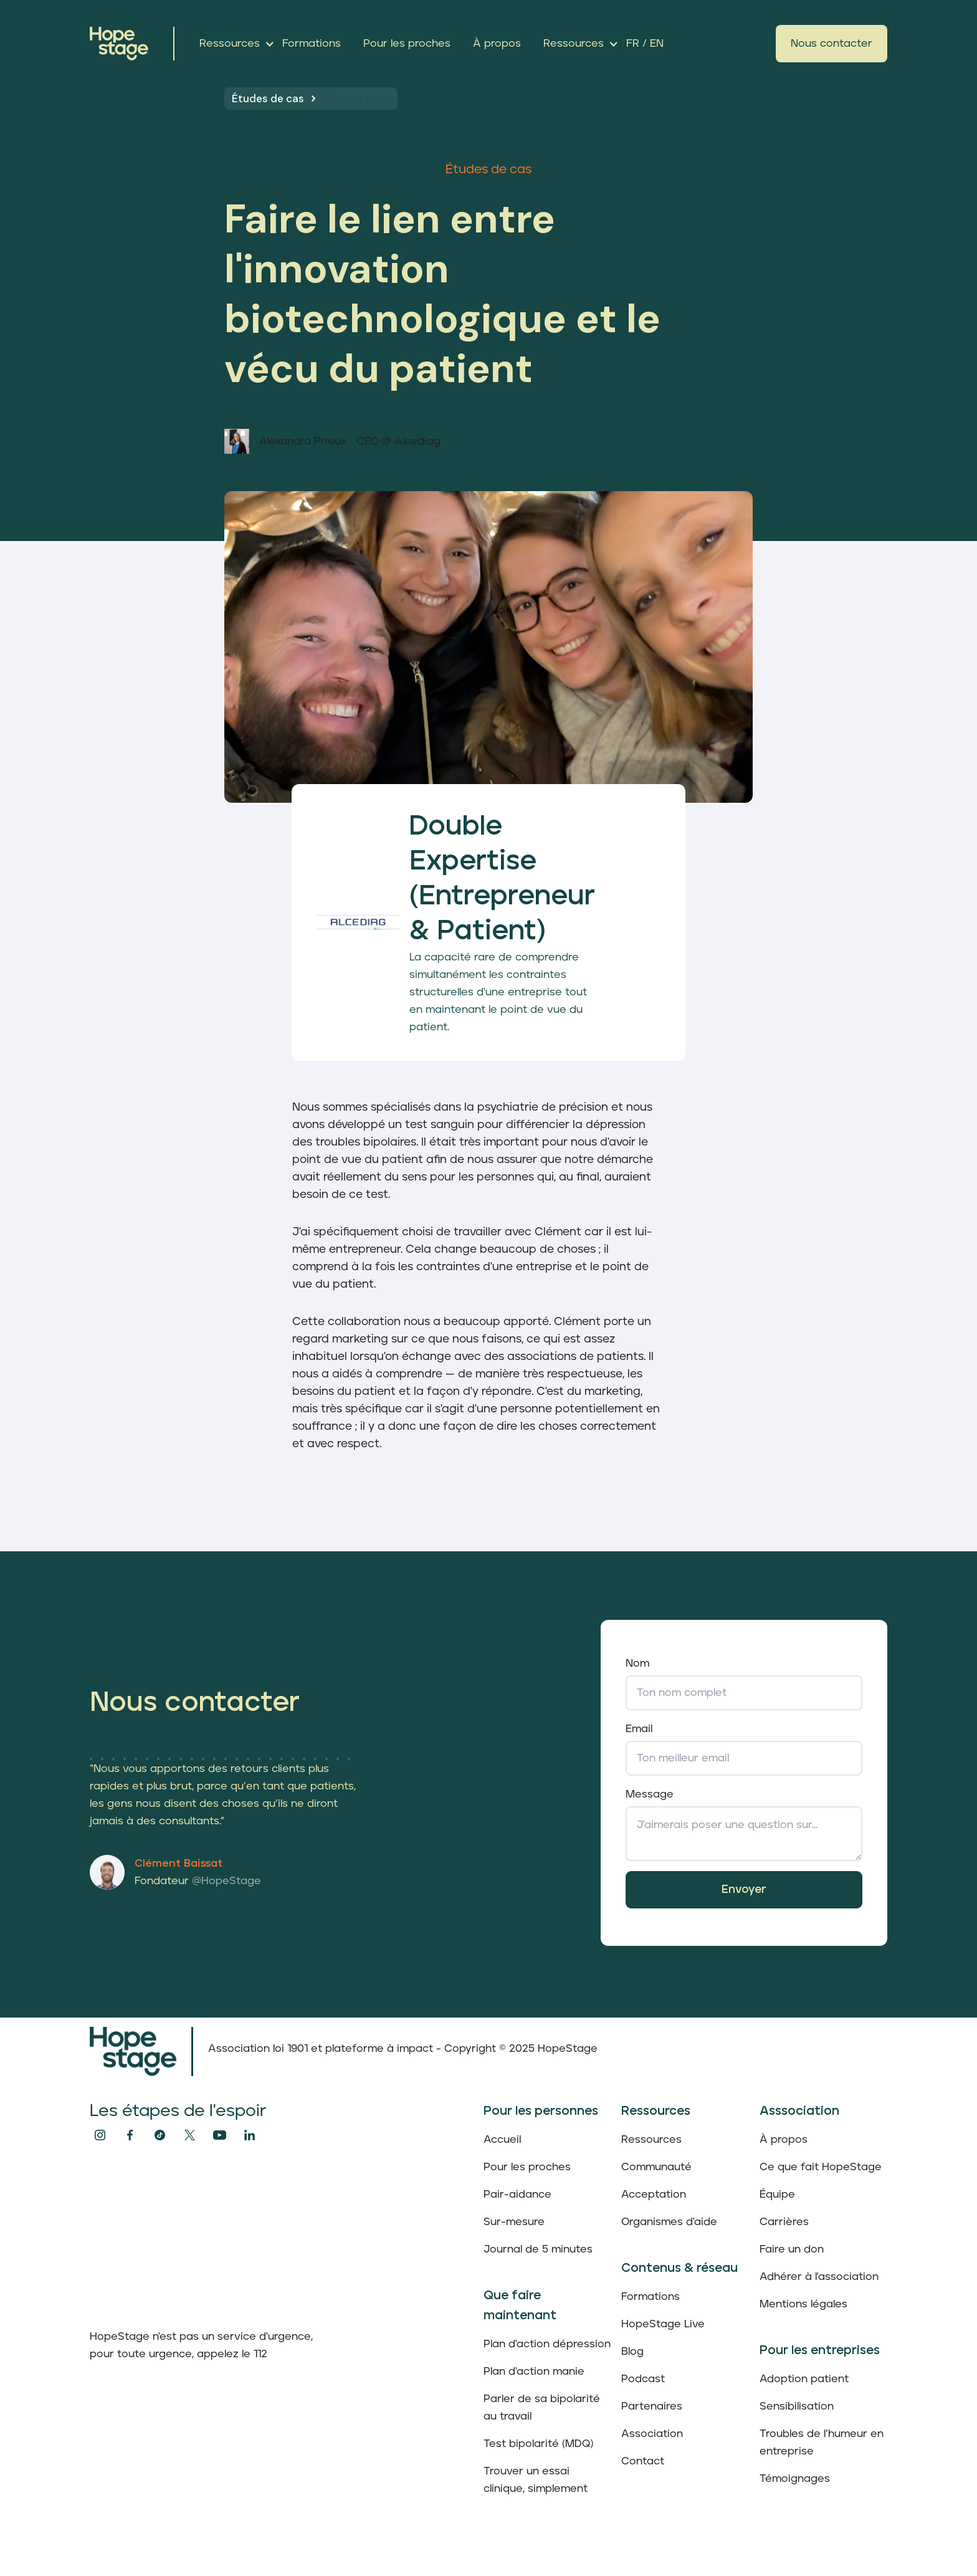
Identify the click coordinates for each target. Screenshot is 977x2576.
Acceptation (653, 2194)
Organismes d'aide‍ (669, 2222)
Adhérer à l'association (819, 2276)
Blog (632, 2351)
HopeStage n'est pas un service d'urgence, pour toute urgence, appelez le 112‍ (201, 2345)
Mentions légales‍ (803, 2304)
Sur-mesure (514, 2222)
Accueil (502, 2139)
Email (639, 1729)
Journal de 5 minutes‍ (538, 2249)
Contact (642, 2461)
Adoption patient (804, 2379)
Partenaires (651, 2406)
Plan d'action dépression (547, 2344)
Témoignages (795, 2478)
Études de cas (268, 98)
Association (652, 2434)
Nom (637, 1663)
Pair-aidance (517, 2194)
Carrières (784, 2222)
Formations (650, 2296)
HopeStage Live (663, 2324)
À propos (784, 2139)
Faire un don (792, 2249)
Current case (356, 98)
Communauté (656, 2167)
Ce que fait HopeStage (821, 2167)
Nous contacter (831, 43)
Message (650, 1794)
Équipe (777, 2194)
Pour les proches (527, 2167)
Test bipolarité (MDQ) (538, 2443)
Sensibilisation (797, 2406)
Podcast (643, 2379)
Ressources (651, 2139)
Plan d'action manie (534, 2371)
